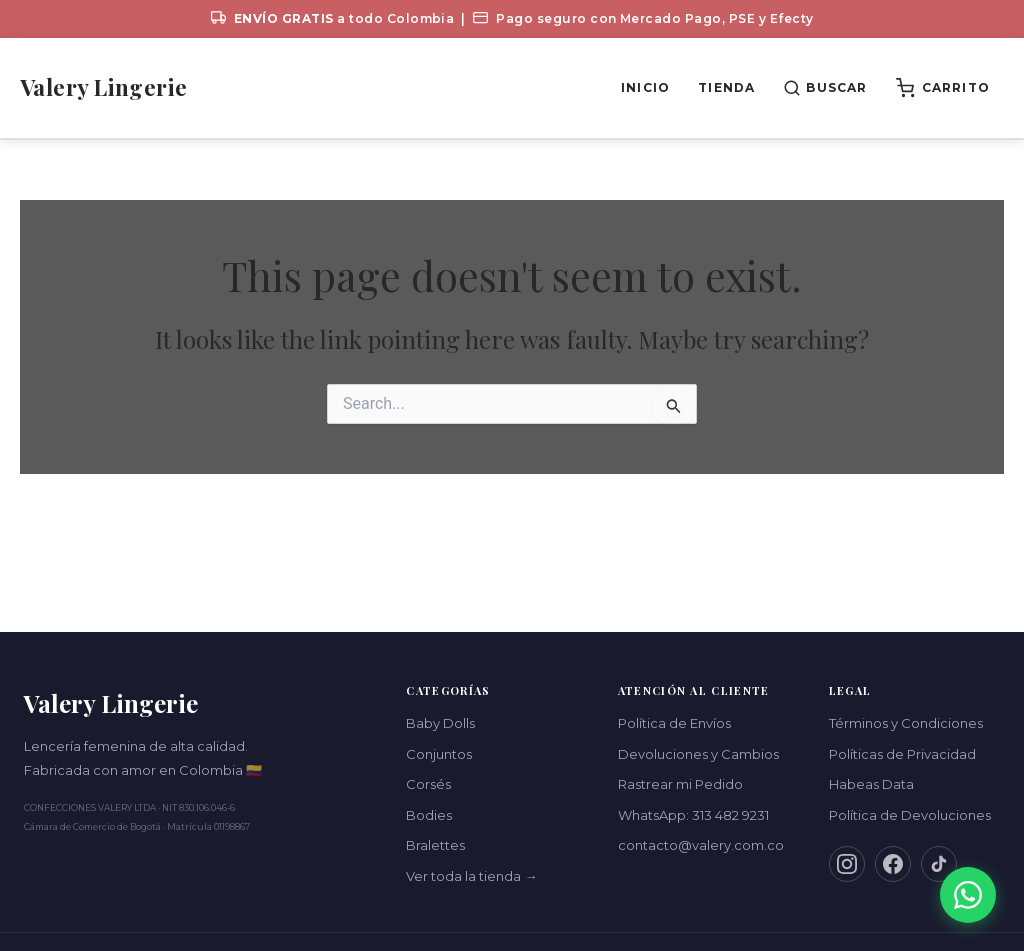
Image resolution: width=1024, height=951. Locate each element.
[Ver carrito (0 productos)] (943, 88)
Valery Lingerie (104, 87)
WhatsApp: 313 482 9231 (693, 815)
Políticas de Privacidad (902, 754)
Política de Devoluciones (910, 815)
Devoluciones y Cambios (698, 754)
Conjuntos (439, 754)
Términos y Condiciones (906, 723)
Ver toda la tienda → (471, 876)
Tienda (726, 87)
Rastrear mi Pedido (680, 784)
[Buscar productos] (825, 88)
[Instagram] (847, 864)
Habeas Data (871, 784)
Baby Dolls (440, 723)
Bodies (429, 815)
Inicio (645, 87)
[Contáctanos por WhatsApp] (968, 895)
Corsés (428, 784)
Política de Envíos (674, 723)
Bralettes (435, 845)
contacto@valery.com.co (701, 845)
